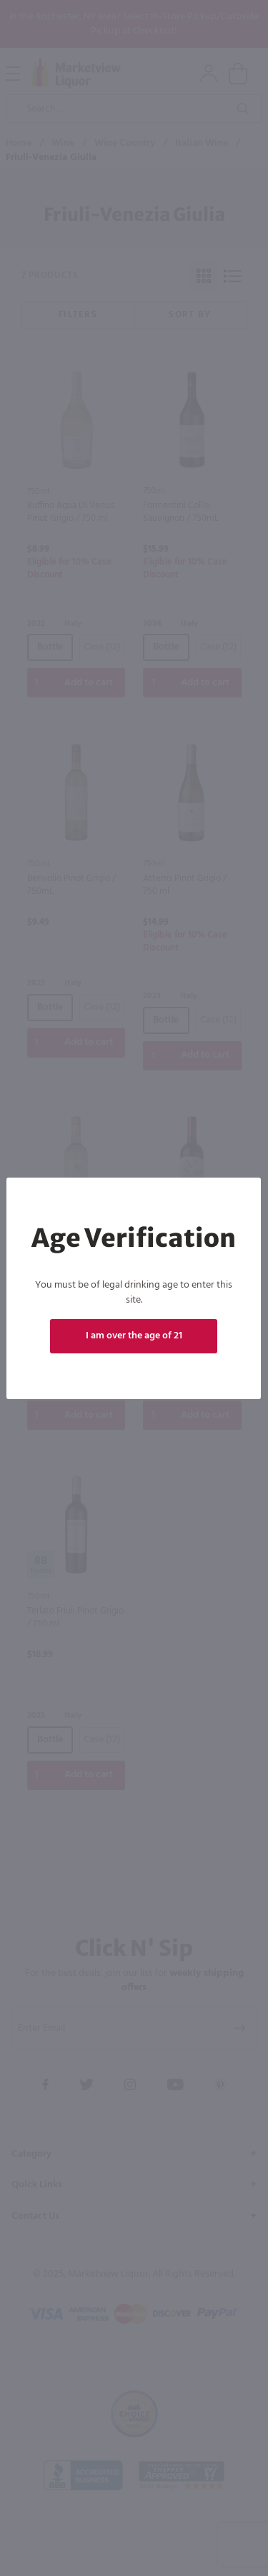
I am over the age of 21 (134, 1336)
